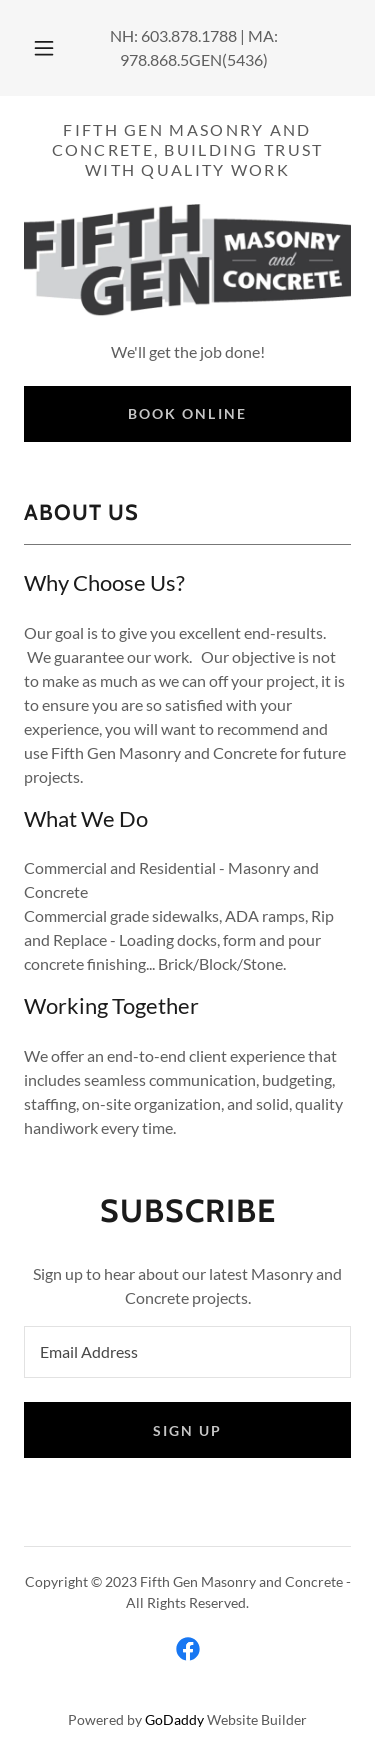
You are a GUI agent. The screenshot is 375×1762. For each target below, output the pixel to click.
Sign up (187, 1430)
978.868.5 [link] (154, 59)
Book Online (187, 413)
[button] (44, 48)
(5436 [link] (242, 59)
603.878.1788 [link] (189, 35)
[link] (188, 1649)
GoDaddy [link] (174, 1719)
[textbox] (187, 1352)
